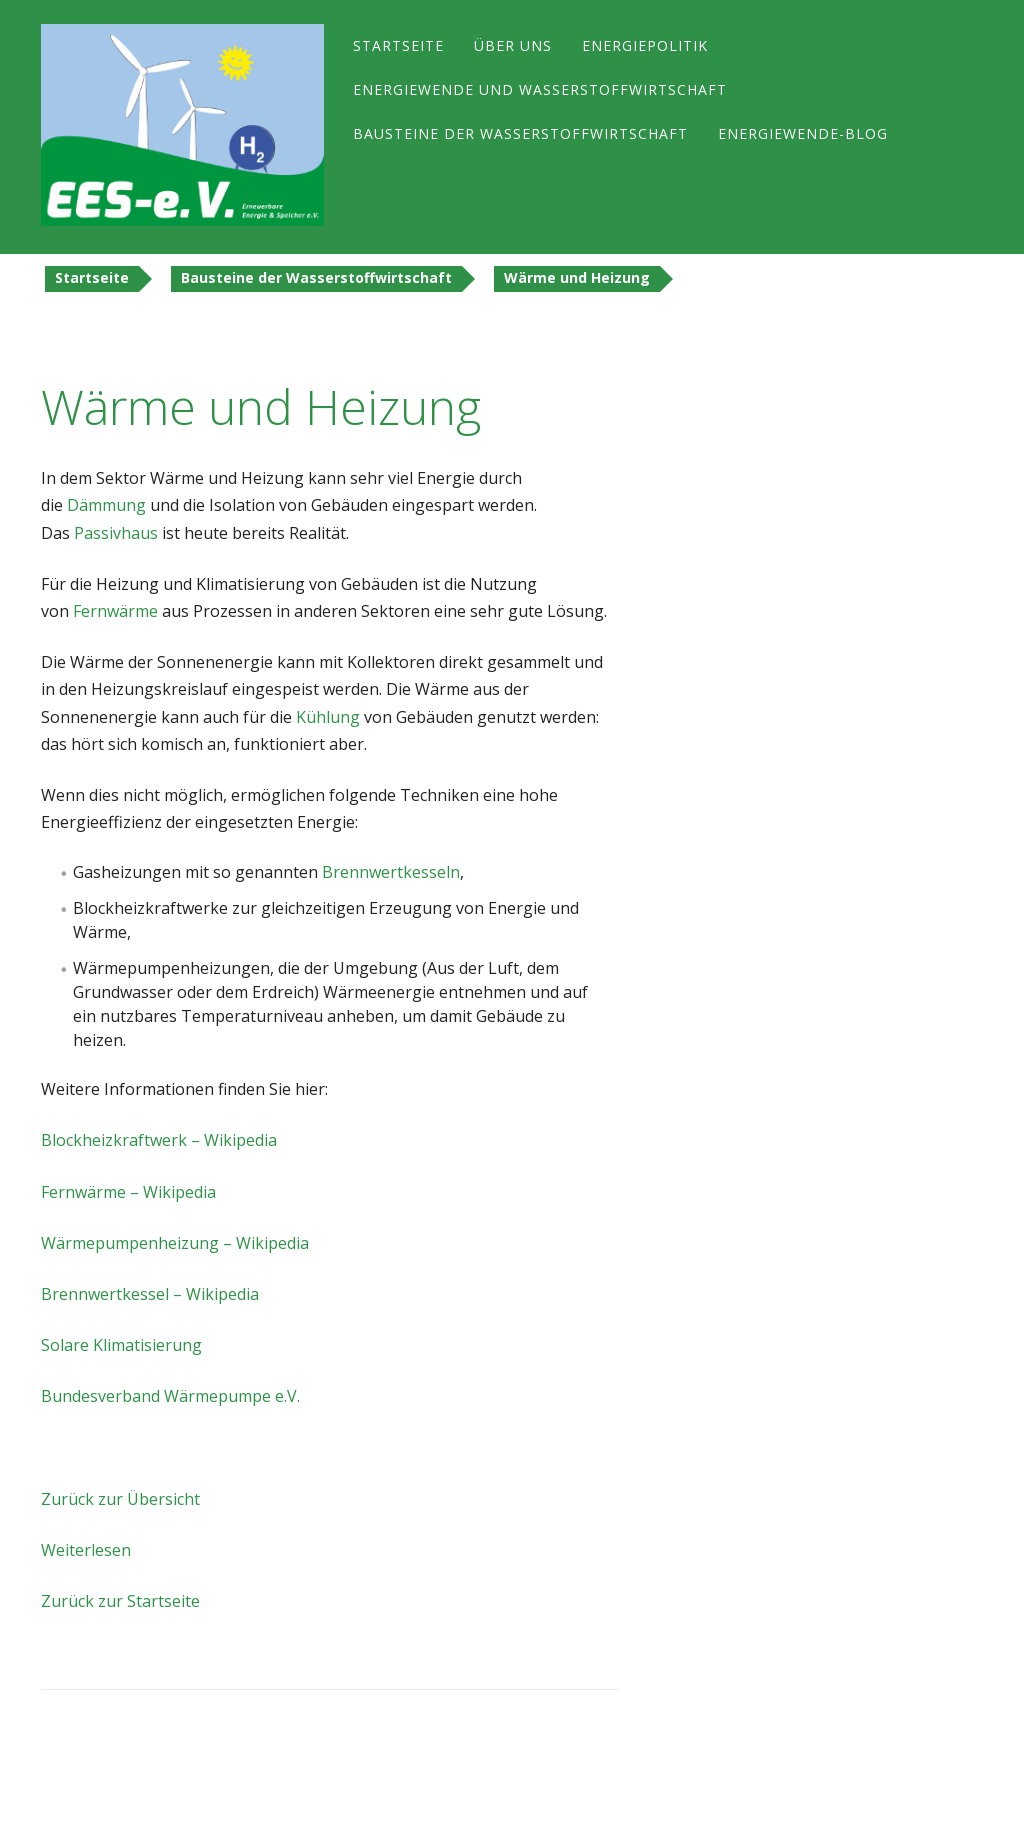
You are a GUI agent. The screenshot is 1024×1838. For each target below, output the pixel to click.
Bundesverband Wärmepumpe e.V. (170, 1396)
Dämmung (106, 505)
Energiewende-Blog (803, 133)
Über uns (513, 45)
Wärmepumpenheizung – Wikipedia (175, 1243)
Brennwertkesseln (391, 872)
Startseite (398, 45)
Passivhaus (116, 533)
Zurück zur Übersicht (120, 1499)
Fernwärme (115, 611)
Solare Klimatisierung (121, 1345)
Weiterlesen (86, 1550)
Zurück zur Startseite (120, 1601)
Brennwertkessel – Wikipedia (150, 1294)
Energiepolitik (645, 45)
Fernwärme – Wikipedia (128, 1192)
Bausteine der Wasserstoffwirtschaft (520, 133)
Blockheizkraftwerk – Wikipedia (159, 1140)
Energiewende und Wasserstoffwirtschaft (540, 89)
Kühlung (328, 717)
